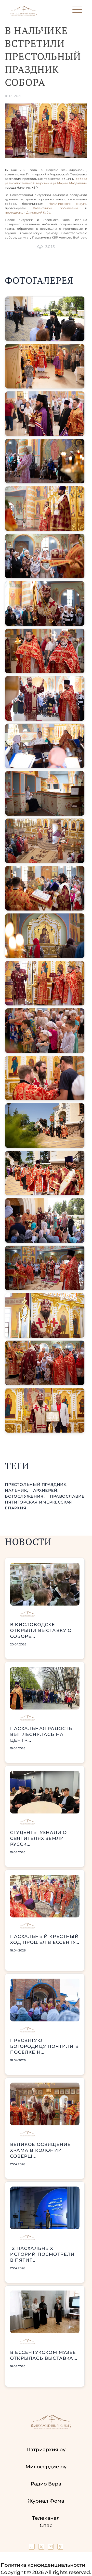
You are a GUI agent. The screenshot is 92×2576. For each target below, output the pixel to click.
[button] (44, 318)
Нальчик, (17, 1490)
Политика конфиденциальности (43, 2565)
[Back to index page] (23, 15)
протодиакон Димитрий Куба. (28, 212)
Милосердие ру (46, 2467)
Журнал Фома (46, 2501)
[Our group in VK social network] (32, 2548)
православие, (68, 1496)
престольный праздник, (36, 1484)
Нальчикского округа (67, 203)
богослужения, (25, 1496)
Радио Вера (46, 2484)
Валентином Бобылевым (59, 208)
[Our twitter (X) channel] (41, 2548)
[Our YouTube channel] (51, 2548)
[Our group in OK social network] (60, 2548)
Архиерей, (45, 1490)
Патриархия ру (46, 2449)
